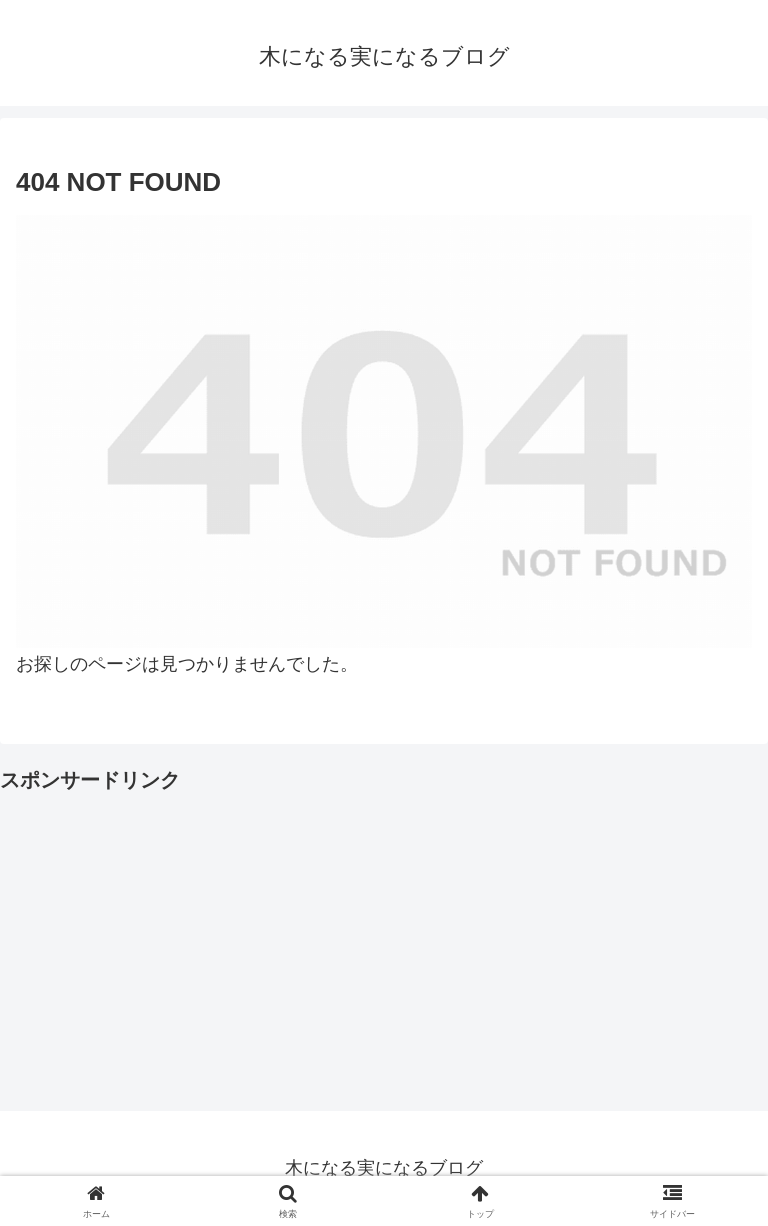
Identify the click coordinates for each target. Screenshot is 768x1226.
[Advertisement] (384, 938)
